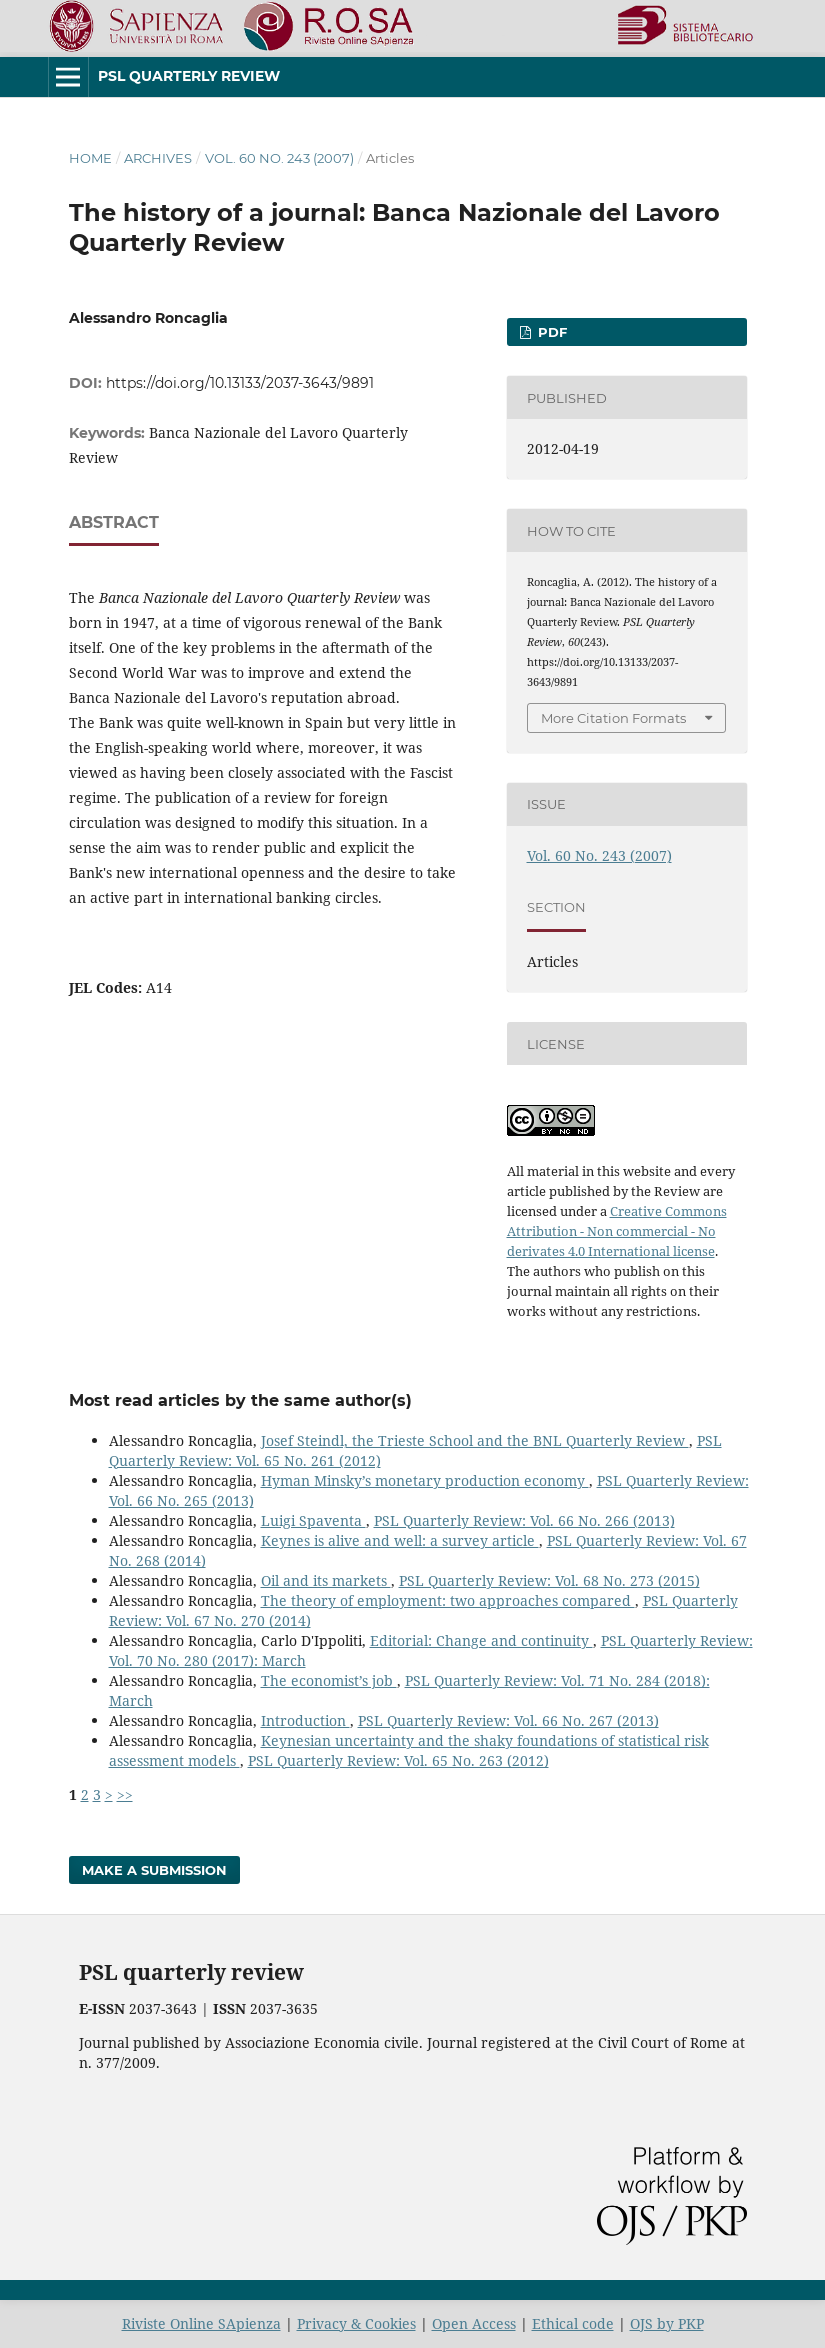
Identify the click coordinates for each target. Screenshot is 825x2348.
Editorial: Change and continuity (481, 1640)
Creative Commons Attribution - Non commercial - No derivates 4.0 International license (617, 1231)
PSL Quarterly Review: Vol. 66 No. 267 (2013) (508, 1720)
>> (125, 1794)
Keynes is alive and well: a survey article (400, 1540)
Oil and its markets (326, 1580)
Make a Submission (154, 1870)
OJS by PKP (667, 2323)
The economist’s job (329, 1680)
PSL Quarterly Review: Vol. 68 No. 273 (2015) (549, 1580)
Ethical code (573, 2323)
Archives (158, 158)
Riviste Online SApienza (201, 2323)
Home (90, 158)
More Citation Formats (613, 718)
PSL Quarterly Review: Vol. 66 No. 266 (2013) (524, 1520)
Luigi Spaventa (313, 1520)
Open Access (474, 2323)
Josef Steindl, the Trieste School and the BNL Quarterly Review (475, 1440)
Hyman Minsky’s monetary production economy (425, 1480)
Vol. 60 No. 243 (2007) (279, 158)
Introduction (305, 1720)
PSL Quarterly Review (189, 76)
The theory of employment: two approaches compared (448, 1600)
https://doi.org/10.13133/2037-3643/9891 (240, 383)
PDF (550, 332)
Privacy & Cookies (356, 2323)
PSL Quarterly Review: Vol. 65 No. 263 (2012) (398, 1760)
